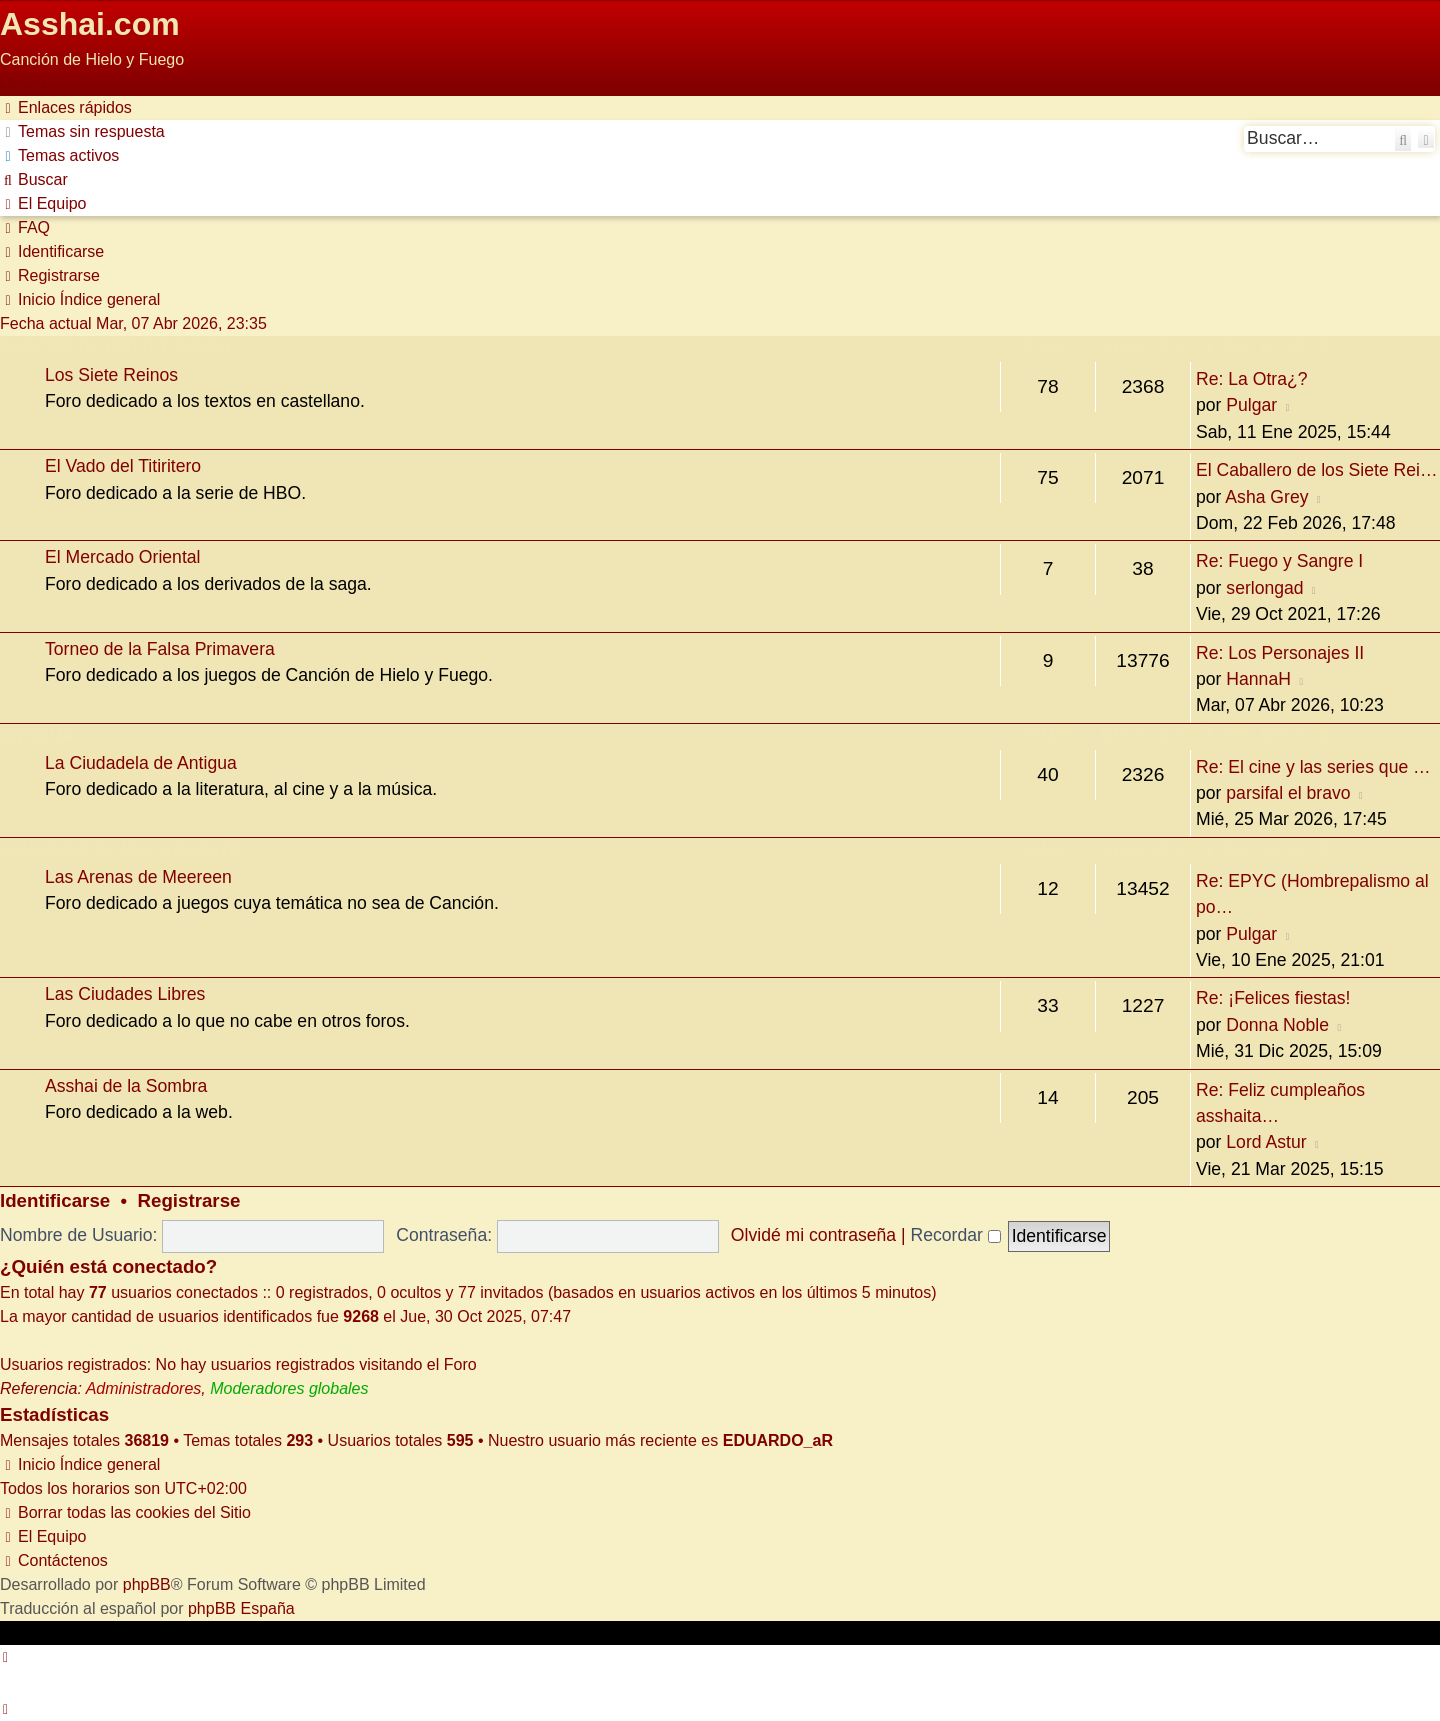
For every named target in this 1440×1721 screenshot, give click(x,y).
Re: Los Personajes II (1280, 653)
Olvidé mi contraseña (813, 1235)
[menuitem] (82, 131)
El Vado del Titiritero (123, 466)
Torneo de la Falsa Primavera (160, 649)
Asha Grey (1266, 497)
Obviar (23, 83)
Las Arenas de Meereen (138, 877)
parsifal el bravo (1288, 793)
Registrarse (189, 1200)
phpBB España (241, 1608)
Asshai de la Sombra (126, 1086)
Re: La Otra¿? (1251, 379)
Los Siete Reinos (111, 375)
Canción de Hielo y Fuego (115, 347)
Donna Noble (1277, 1025)
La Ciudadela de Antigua (141, 763)
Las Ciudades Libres (125, 994)
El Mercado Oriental (122, 557)
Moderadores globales (289, 1388)
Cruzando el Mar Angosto (120, 849)
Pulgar (1251, 405)
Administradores (144, 1388)
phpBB (147, 1584)
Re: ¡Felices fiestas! (1273, 998)
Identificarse (55, 1200)
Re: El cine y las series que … (1313, 767)
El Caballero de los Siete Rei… (1317, 470)
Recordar (955, 1235)
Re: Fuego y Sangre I (1279, 561)
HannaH (1258, 679)
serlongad (1264, 588)
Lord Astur (1266, 1142)
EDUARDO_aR (778, 1440)
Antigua (36, 735)
